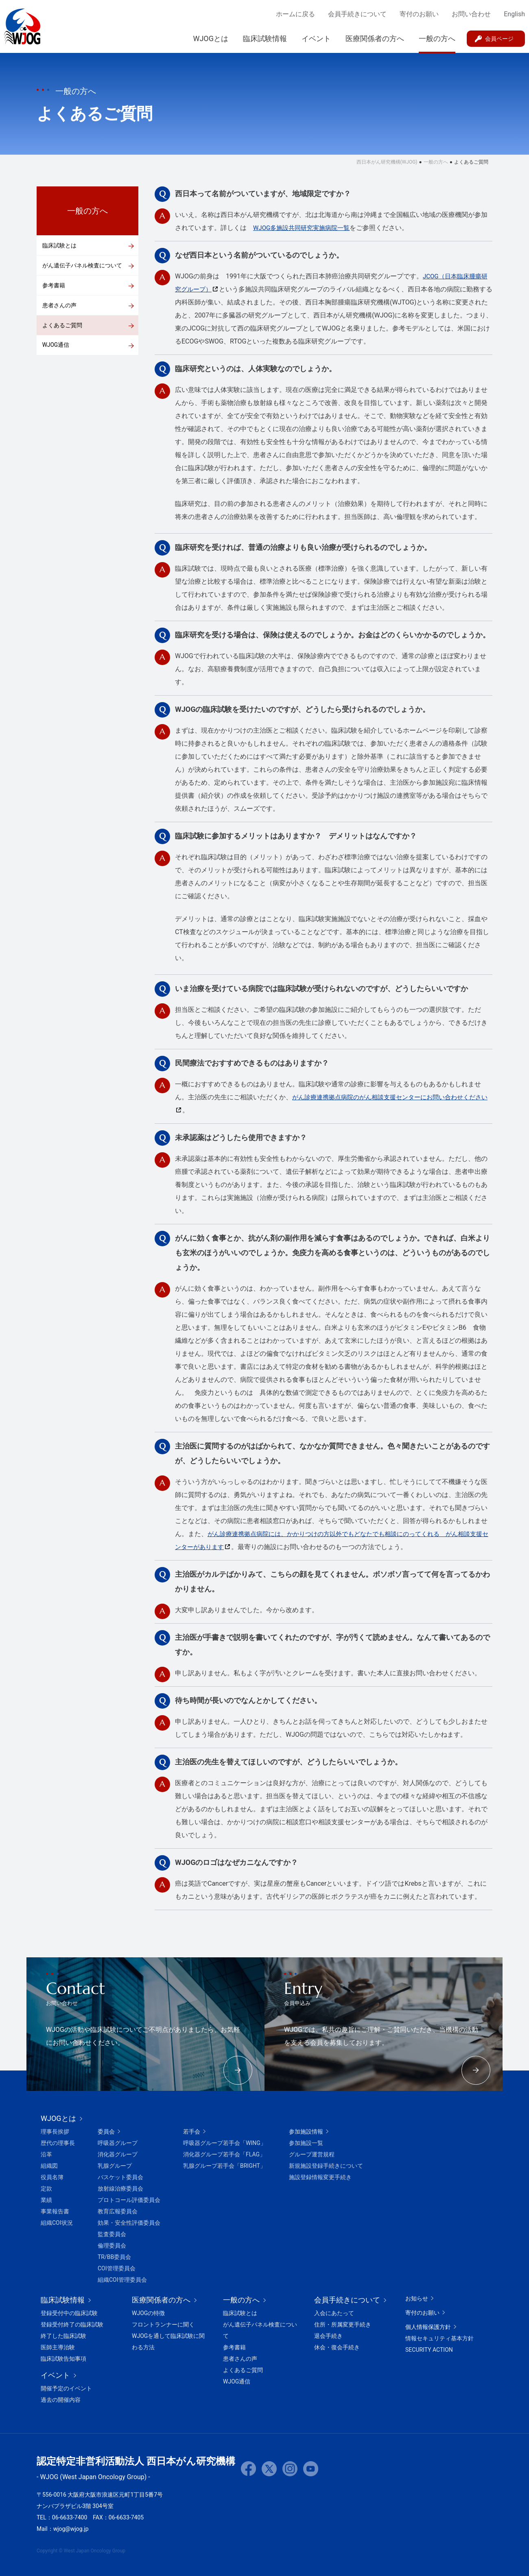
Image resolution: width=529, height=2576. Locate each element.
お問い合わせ (471, 14)
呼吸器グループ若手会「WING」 (224, 2143)
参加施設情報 (306, 2131)
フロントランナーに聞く (163, 2324)
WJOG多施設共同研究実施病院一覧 (304, 228)
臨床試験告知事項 (63, 2358)
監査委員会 (112, 2234)
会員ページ (499, 38)
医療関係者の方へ (374, 38)
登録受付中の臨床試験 (69, 2313)
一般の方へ (437, 38)
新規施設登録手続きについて (326, 2165)
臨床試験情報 (265, 38)
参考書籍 (53, 286)
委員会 (106, 2131)
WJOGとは (210, 38)
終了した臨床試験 (63, 2336)
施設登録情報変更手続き (320, 2177)
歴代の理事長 (58, 2143)
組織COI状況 (57, 2222)
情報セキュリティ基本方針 (439, 2338)
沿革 (46, 2154)
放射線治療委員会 (120, 2188)
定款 (46, 2188)
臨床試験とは (59, 245)
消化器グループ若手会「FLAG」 (224, 2154)
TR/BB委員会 (114, 2257)
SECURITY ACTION (429, 2349)
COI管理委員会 (117, 2268)
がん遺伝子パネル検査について (82, 266)
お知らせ (416, 2298)
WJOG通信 (56, 347)
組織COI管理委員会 (122, 2279)
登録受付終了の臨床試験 (72, 2324)
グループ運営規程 (311, 2154)
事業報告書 (55, 2211)
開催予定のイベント (66, 2388)
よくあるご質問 (62, 327)
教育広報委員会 (118, 2211)
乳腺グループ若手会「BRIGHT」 (224, 2165)
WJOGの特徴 (148, 2313)
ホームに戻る (295, 14)
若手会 (191, 2131)
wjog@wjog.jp (71, 2529)
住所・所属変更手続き (342, 2324)
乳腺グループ (115, 2165)
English (514, 14)
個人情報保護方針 (428, 2327)
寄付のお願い (419, 14)
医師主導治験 (58, 2347)
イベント (316, 38)
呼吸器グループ (118, 2143)
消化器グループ (118, 2154)
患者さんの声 (59, 306)
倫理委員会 (112, 2245)
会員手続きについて (357, 14)
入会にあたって (334, 2313)
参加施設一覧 (306, 2143)
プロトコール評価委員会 (129, 2200)
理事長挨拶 (55, 2131)
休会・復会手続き (337, 2347)
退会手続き (328, 2336)
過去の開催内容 (61, 2400)
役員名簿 (52, 2177)
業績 (46, 2200)
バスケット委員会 (120, 2177)
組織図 (49, 2165)
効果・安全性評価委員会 (129, 2222)
